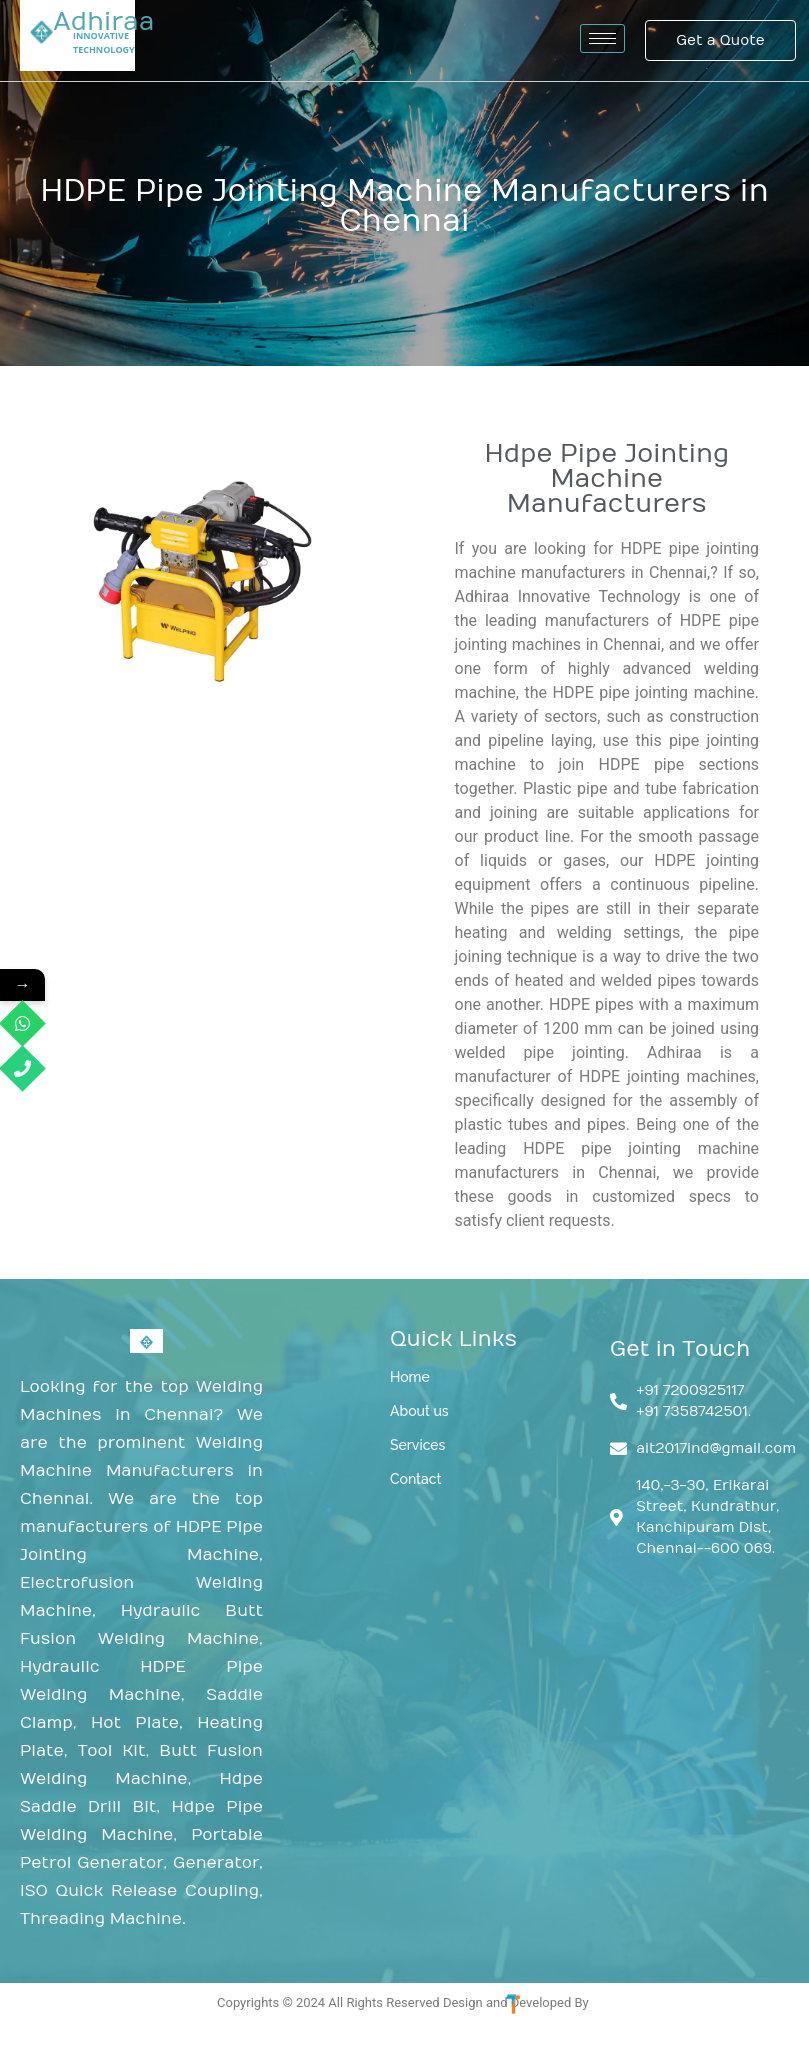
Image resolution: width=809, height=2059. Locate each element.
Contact (416, 1479)
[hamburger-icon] (602, 38)
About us (419, 1411)
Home (410, 1377)
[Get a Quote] (720, 40)
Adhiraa (104, 22)
